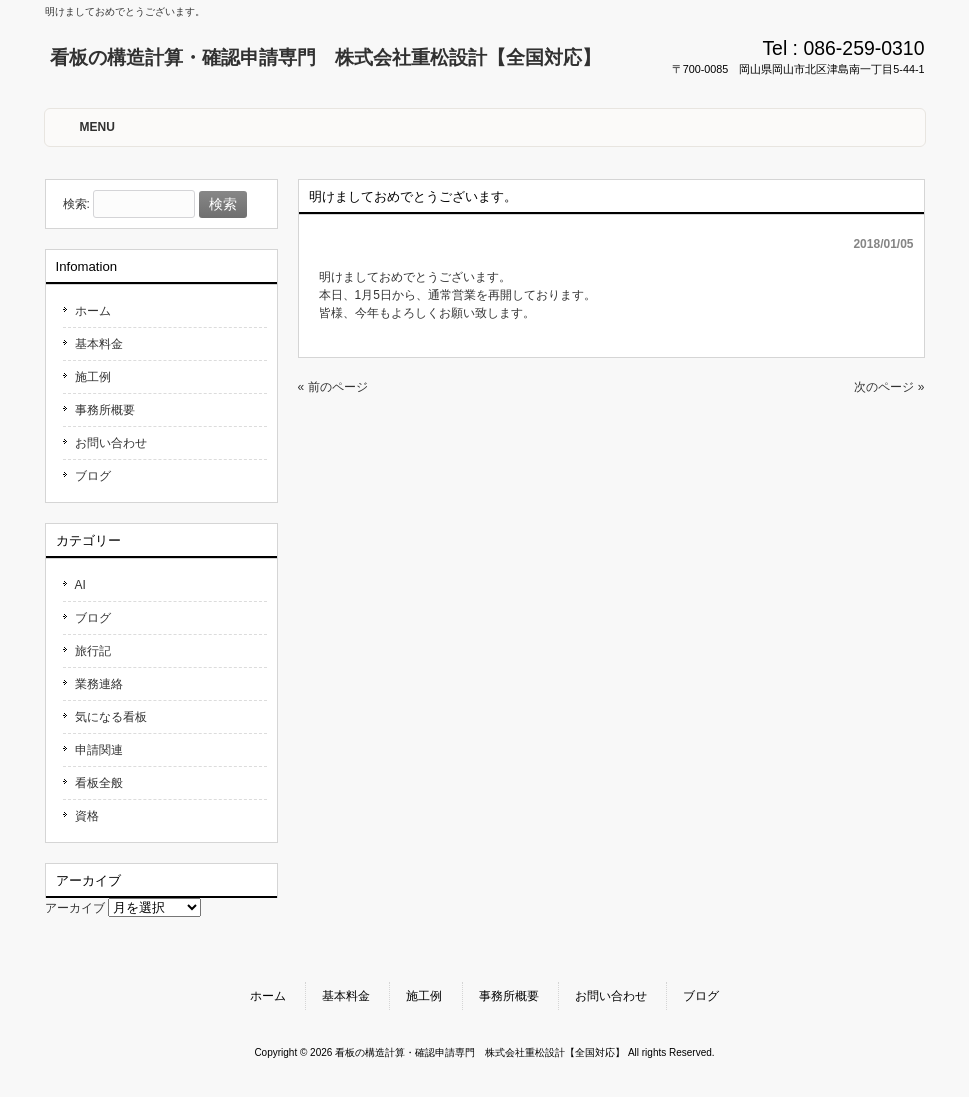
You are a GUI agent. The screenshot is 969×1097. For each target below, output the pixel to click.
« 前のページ (333, 387)
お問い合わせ (111, 443)
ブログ (93, 476)
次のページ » (889, 387)
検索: (76, 205)
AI (80, 585)
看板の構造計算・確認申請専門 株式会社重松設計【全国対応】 (325, 57)
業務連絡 (99, 684)
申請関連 (99, 750)
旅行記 (93, 651)
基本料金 (99, 344)
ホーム (93, 311)
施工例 (93, 377)
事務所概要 (105, 410)
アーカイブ (75, 908)
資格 (87, 816)
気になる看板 (111, 717)
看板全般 (99, 783)
